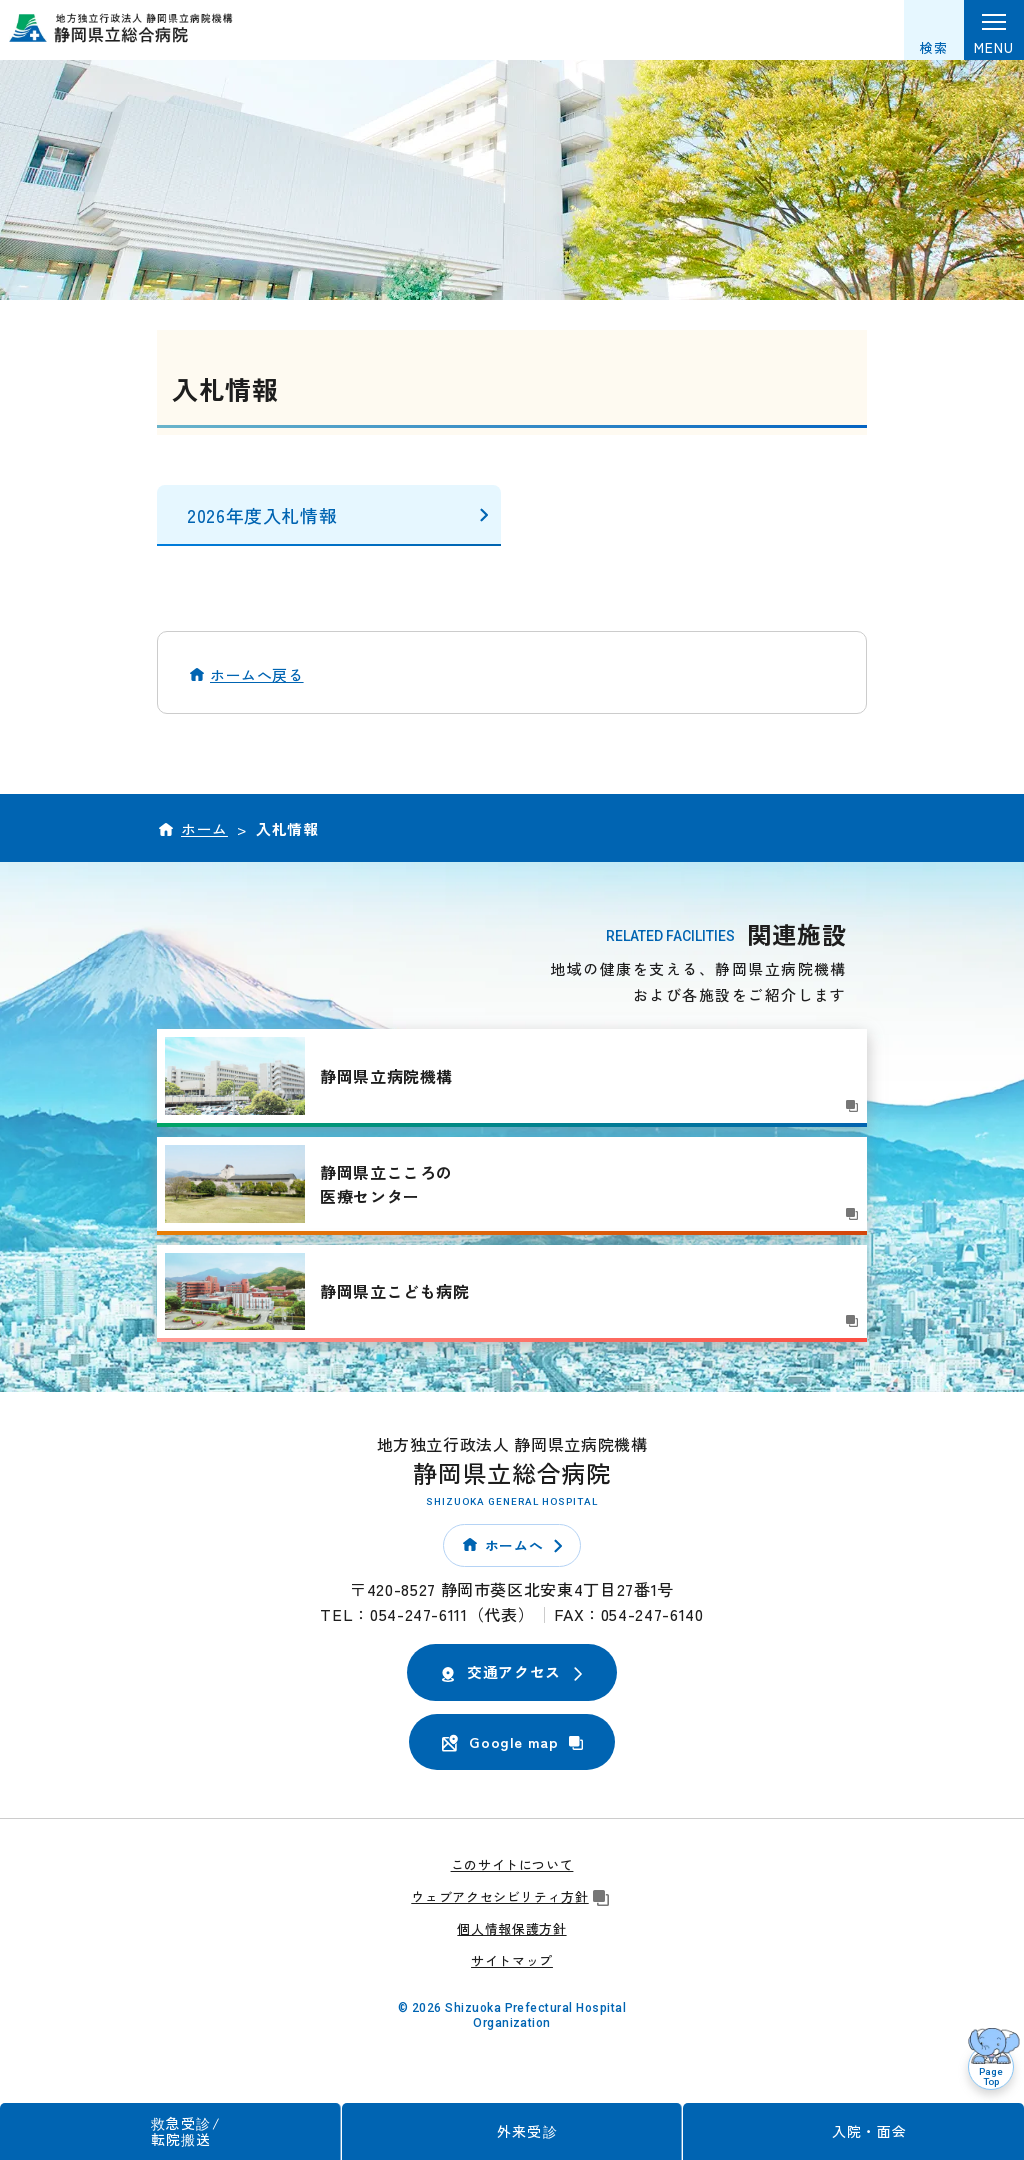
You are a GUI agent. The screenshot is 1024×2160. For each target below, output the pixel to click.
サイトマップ (512, 1960)
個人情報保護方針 (511, 1928)
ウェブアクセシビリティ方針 (511, 1896)
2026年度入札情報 (262, 515)
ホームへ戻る (257, 674)
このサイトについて (512, 1864)
